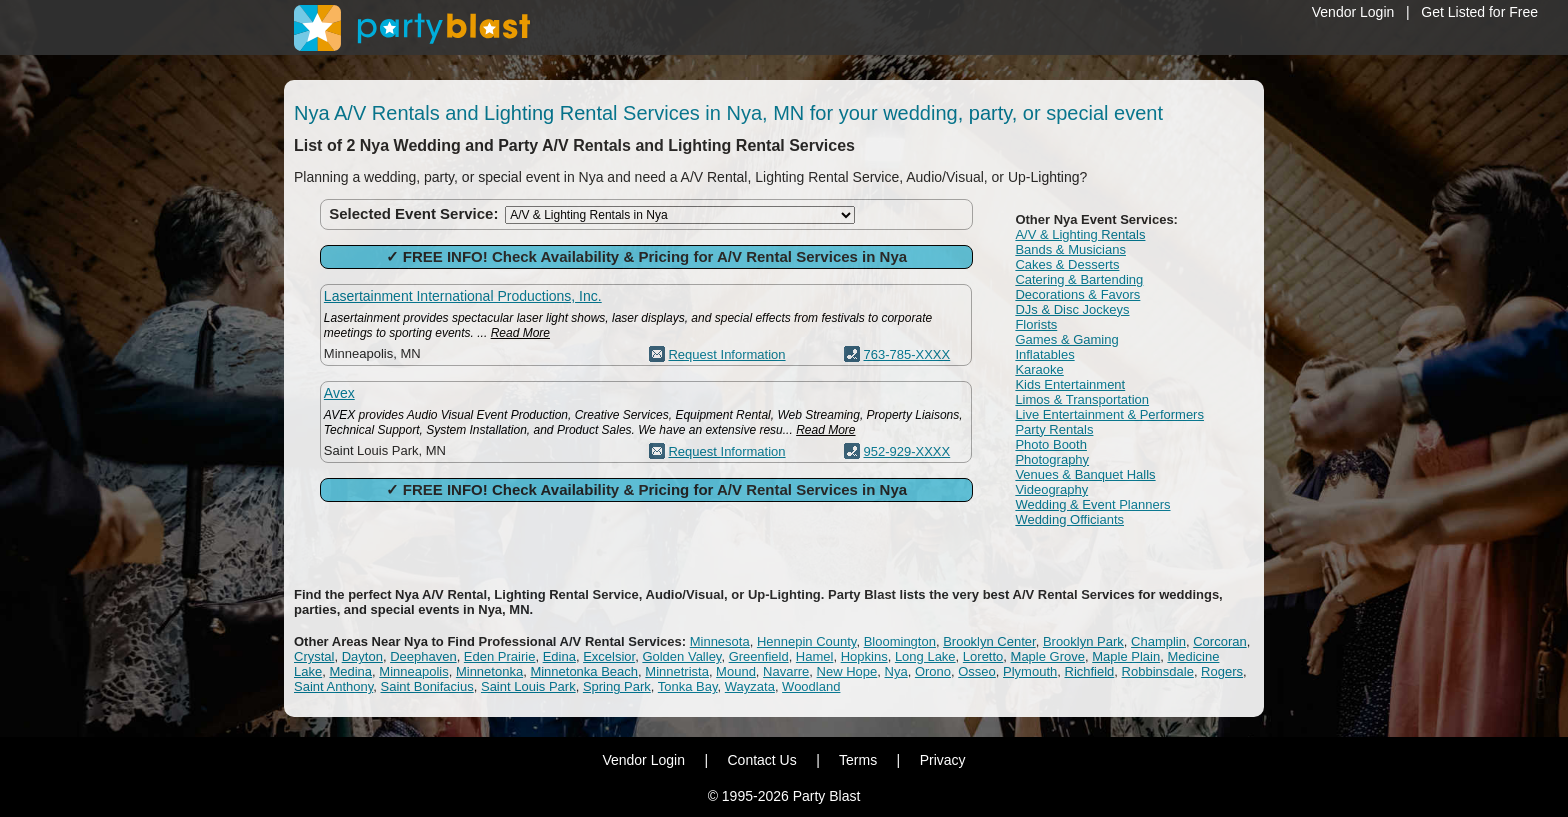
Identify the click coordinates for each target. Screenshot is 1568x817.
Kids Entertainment (1070, 384)
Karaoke (1039, 369)
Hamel (815, 656)
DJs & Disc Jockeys (1072, 309)
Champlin (1158, 641)
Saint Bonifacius (427, 686)
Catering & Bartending (1079, 279)
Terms (858, 760)
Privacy (943, 760)
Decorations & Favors (1077, 294)
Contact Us (761, 760)
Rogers (1222, 671)
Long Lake (925, 656)
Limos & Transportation (1082, 399)
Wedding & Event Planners (1092, 504)
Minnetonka (489, 671)
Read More (520, 333)
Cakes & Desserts (1067, 264)
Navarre (786, 671)
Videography (1051, 489)
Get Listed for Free (1479, 12)
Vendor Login (1353, 12)
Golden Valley (681, 656)
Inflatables (1044, 354)
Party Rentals (1054, 429)
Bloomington (900, 641)
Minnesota (720, 641)
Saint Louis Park (528, 686)
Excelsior (609, 656)
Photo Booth (1051, 444)
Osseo (977, 671)
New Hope (847, 671)
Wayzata (750, 686)
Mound (736, 671)
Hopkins (864, 656)
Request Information (726, 354)
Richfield (1090, 671)
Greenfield (759, 656)
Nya (896, 671)
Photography (1052, 459)
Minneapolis (413, 671)
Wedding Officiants (1069, 519)
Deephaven (423, 656)
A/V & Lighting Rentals (1080, 234)
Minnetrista (677, 671)
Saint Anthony (333, 686)
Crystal (314, 656)
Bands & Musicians (1070, 249)
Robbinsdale (1158, 671)
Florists (1036, 324)
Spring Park (617, 686)
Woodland (811, 686)
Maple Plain (1126, 656)
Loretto (983, 656)
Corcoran (1219, 641)
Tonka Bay (688, 686)
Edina (559, 656)
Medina (350, 671)
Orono (933, 671)
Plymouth (1030, 671)
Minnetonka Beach (584, 671)
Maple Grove (1048, 656)
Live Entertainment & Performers (1109, 414)
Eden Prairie (500, 656)
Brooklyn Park (1083, 641)
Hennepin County (807, 641)
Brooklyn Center (989, 641)
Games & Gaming (1066, 339)
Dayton (362, 656)
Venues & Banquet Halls (1085, 474)
